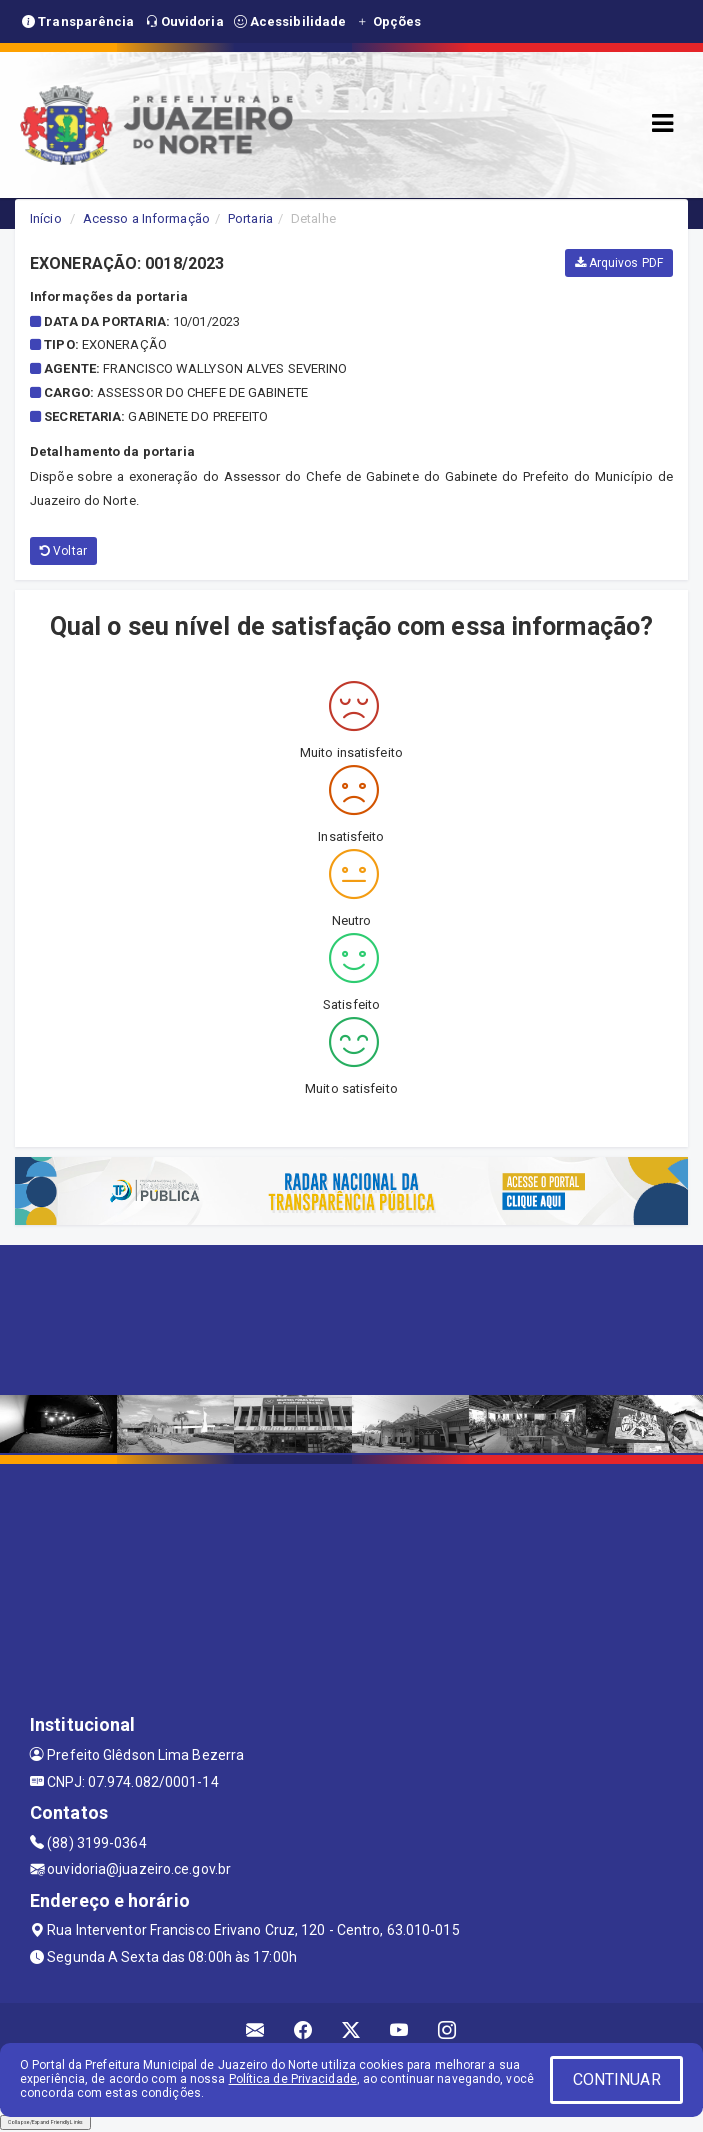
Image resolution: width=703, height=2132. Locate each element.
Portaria (250, 218)
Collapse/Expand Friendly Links (45, 2122)
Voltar (63, 551)
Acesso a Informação (146, 218)
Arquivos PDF (619, 263)
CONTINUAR (617, 2079)
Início (46, 218)
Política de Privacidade (293, 2079)
